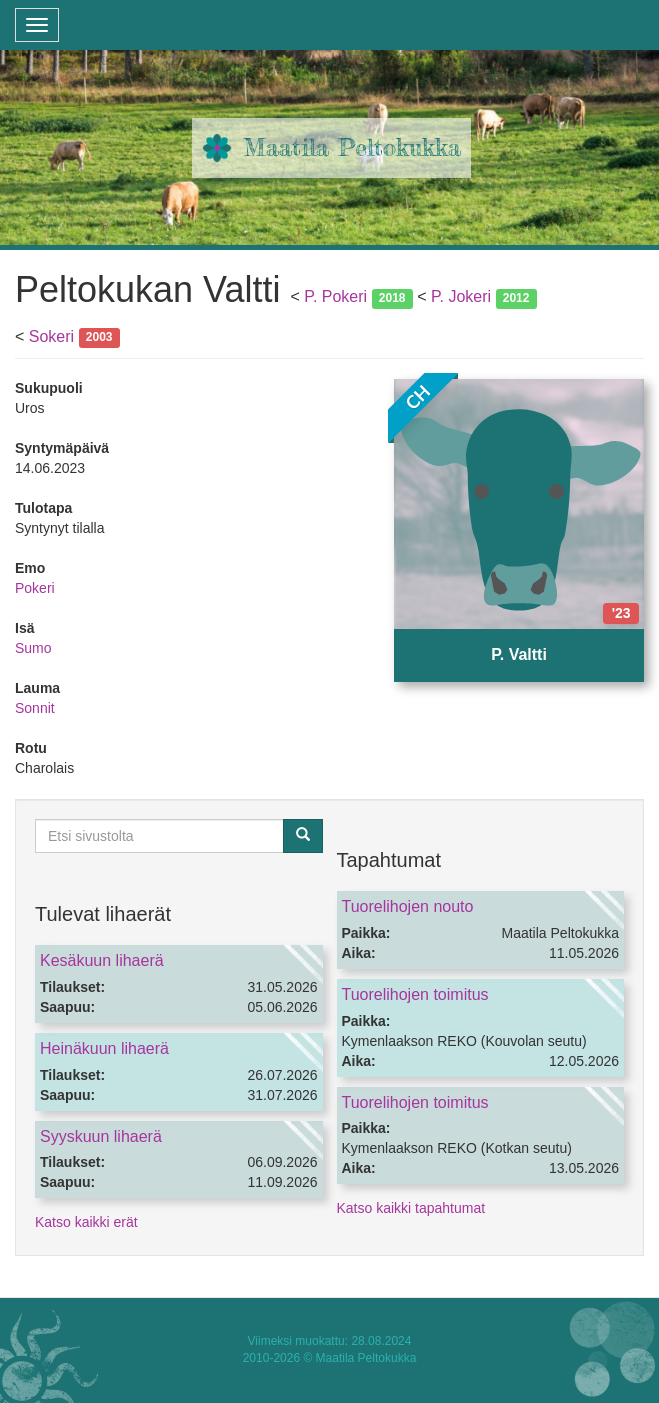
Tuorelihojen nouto (408, 906)
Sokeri (51, 336)
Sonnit (35, 708)
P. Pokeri (335, 296)
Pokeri (35, 588)
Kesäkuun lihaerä (102, 960)
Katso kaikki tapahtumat (411, 1208)
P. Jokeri (461, 296)
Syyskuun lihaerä (101, 1136)
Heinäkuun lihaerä (104, 1048)
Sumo (33, 648)
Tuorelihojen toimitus (415, 994)
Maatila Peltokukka (352, 147)
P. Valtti (519, 654)
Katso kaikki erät (86, 1222)
